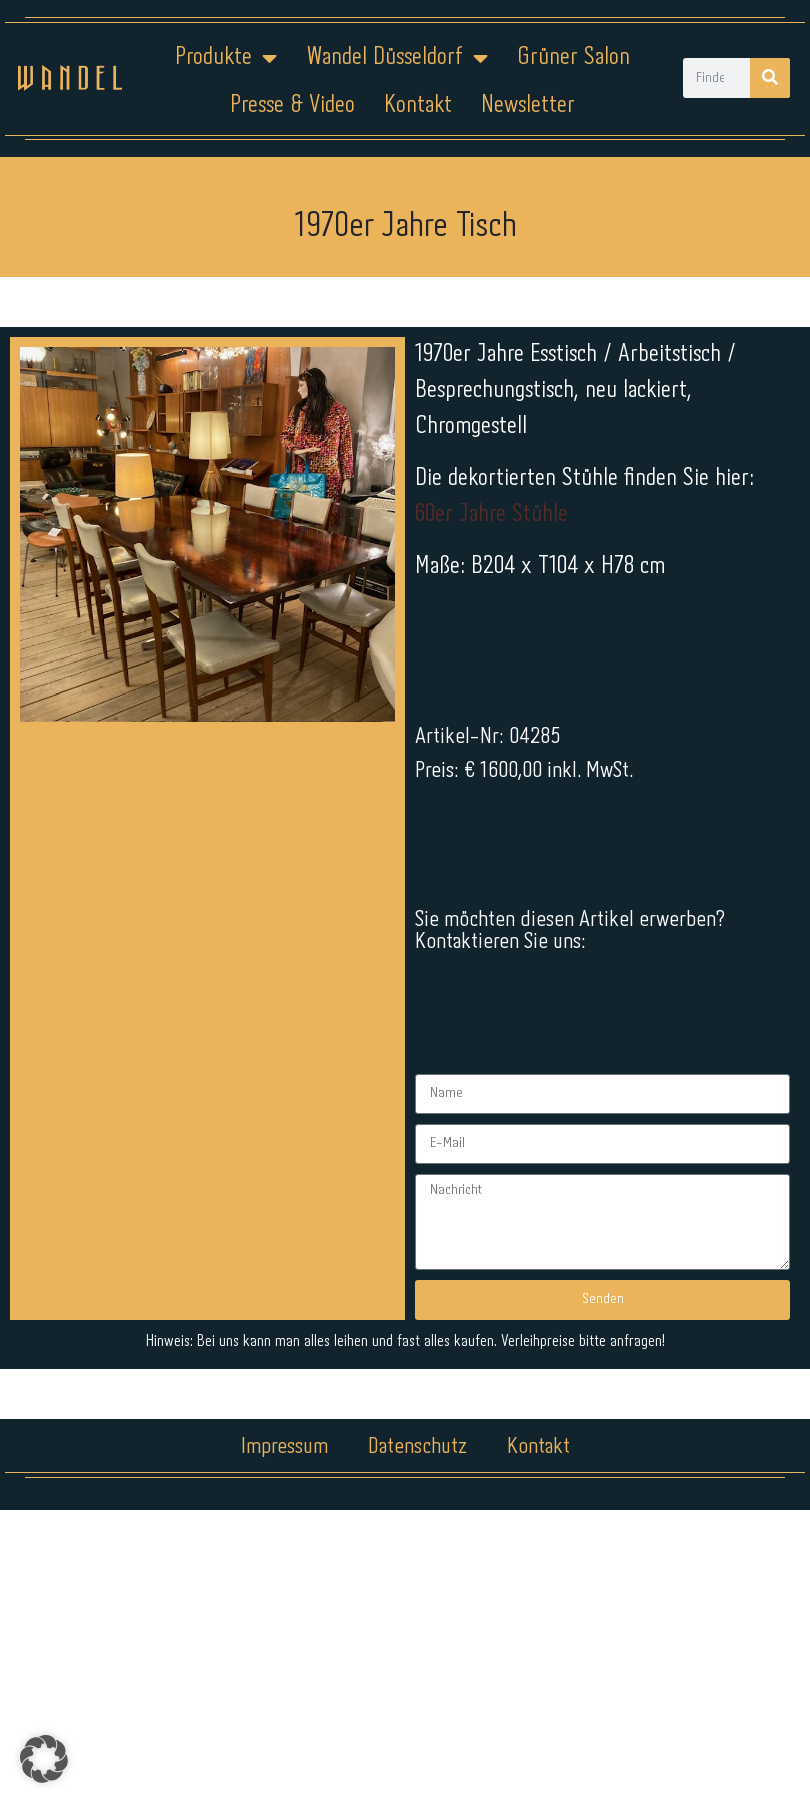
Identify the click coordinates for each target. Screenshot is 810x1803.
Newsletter (528, 105)
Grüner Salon (573, 57)
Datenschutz (417, 1146)
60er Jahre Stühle (491, 514)
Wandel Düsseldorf (397, 58)
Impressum (284, 1146)
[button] (44, 1759)
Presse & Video (292, 105)
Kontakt (418, 105)
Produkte (226, 58)
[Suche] (770, 78)
